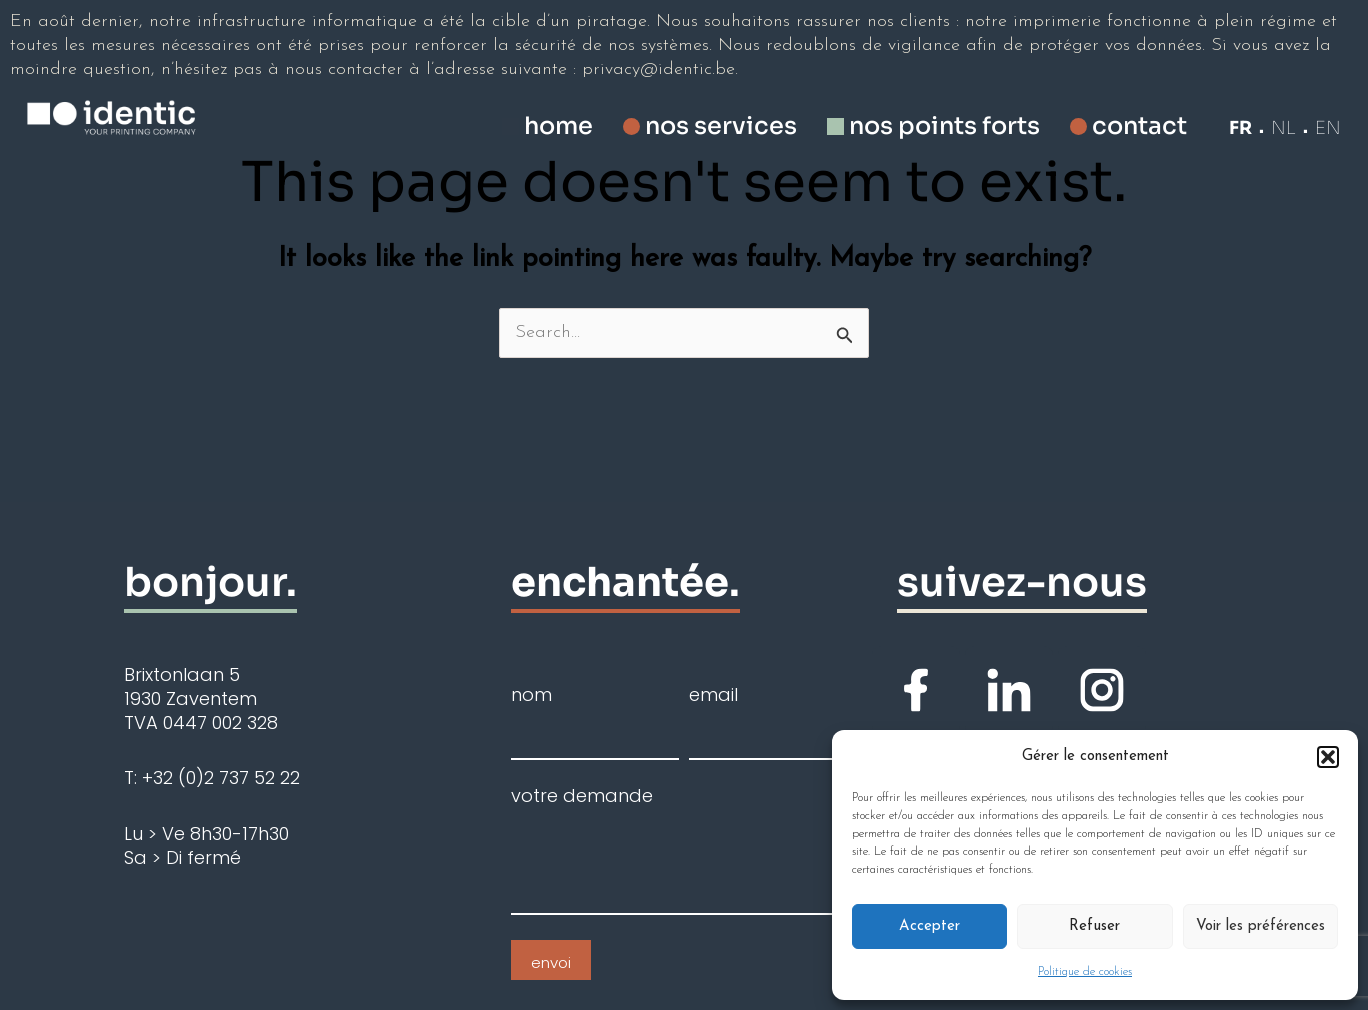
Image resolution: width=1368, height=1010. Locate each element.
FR (1240, 128)
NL (1283, 128)
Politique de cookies (1085, 972)
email (713, 695)
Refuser (1094, 926)
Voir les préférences (1260, 926)
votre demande (582, 796)
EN (1328, 128)
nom (531, 695)
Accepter (929, 926)
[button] (1328, 757)
